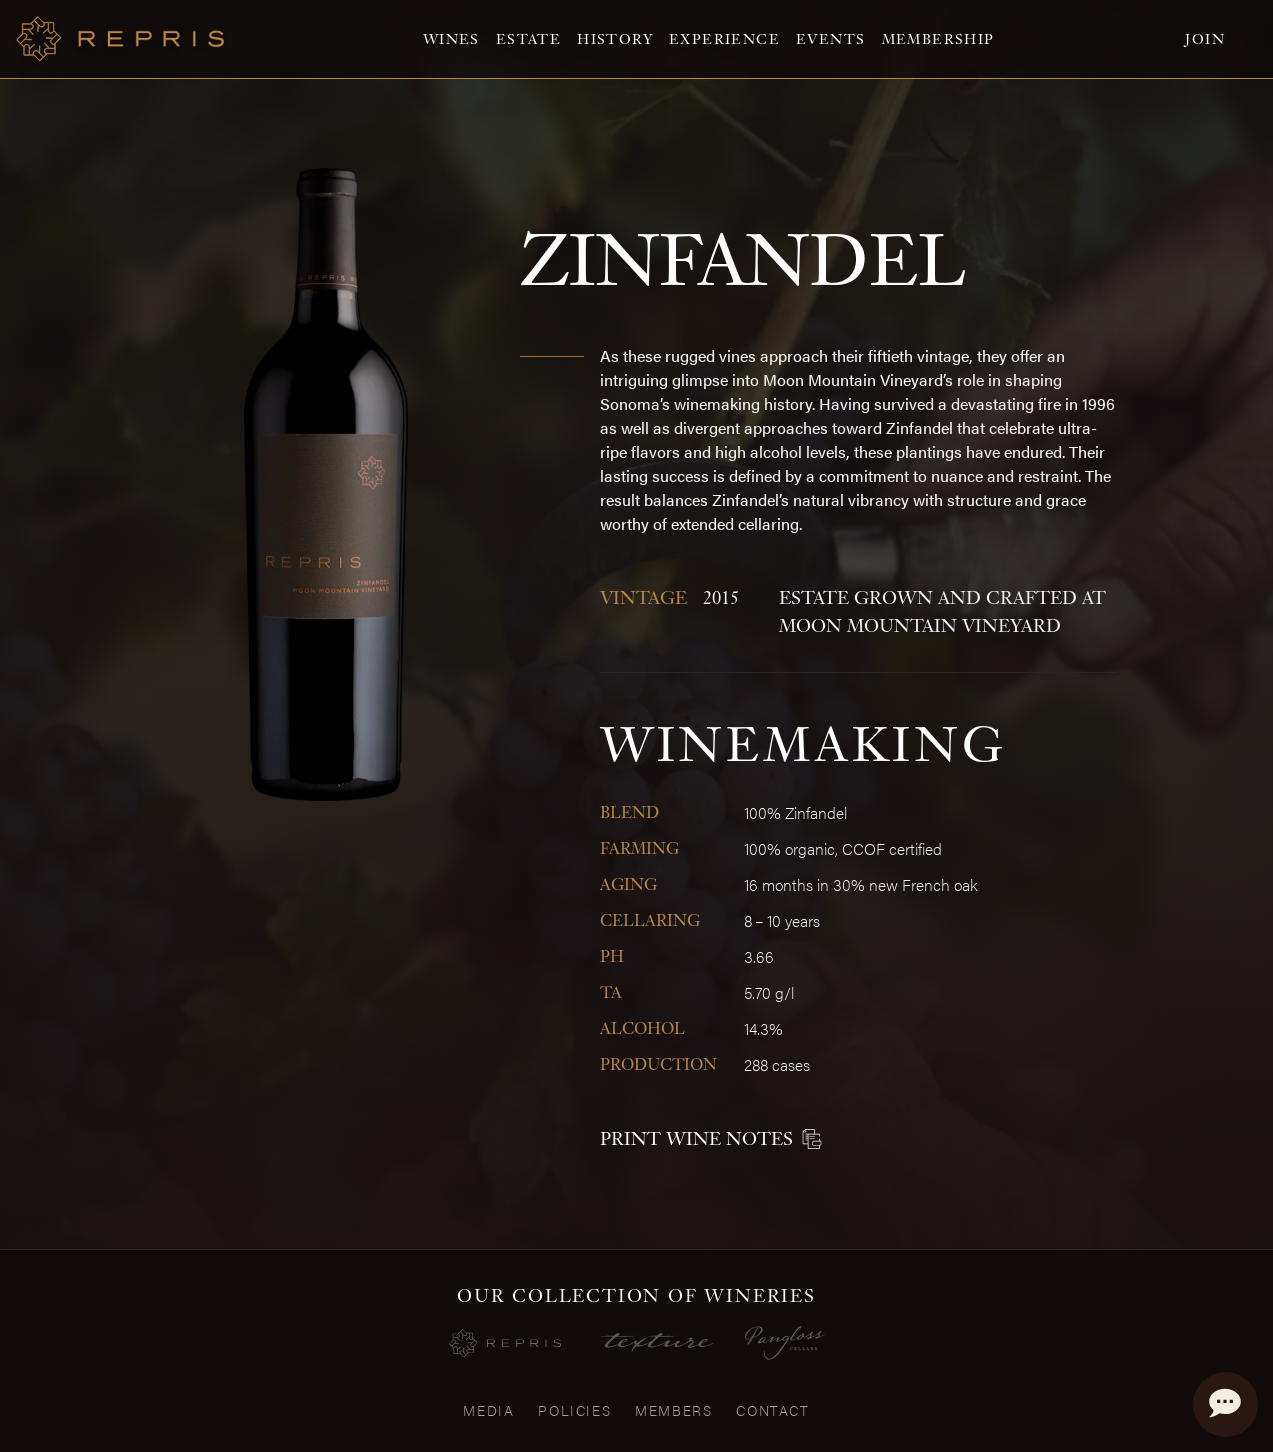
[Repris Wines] (505, 1343)
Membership (938, 39)
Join (1205, 39)
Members (673, 1410)
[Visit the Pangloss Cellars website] (785, 1343)
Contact (772, 1410)
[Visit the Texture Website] (657, 1342)
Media (488, 1410)
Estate (528, 39)
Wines (451, 39)
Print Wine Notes (711, 1138)
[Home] (120, 39)
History (615, 39)
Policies (574, 1410)
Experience (724, 39)
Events (830, 39)
